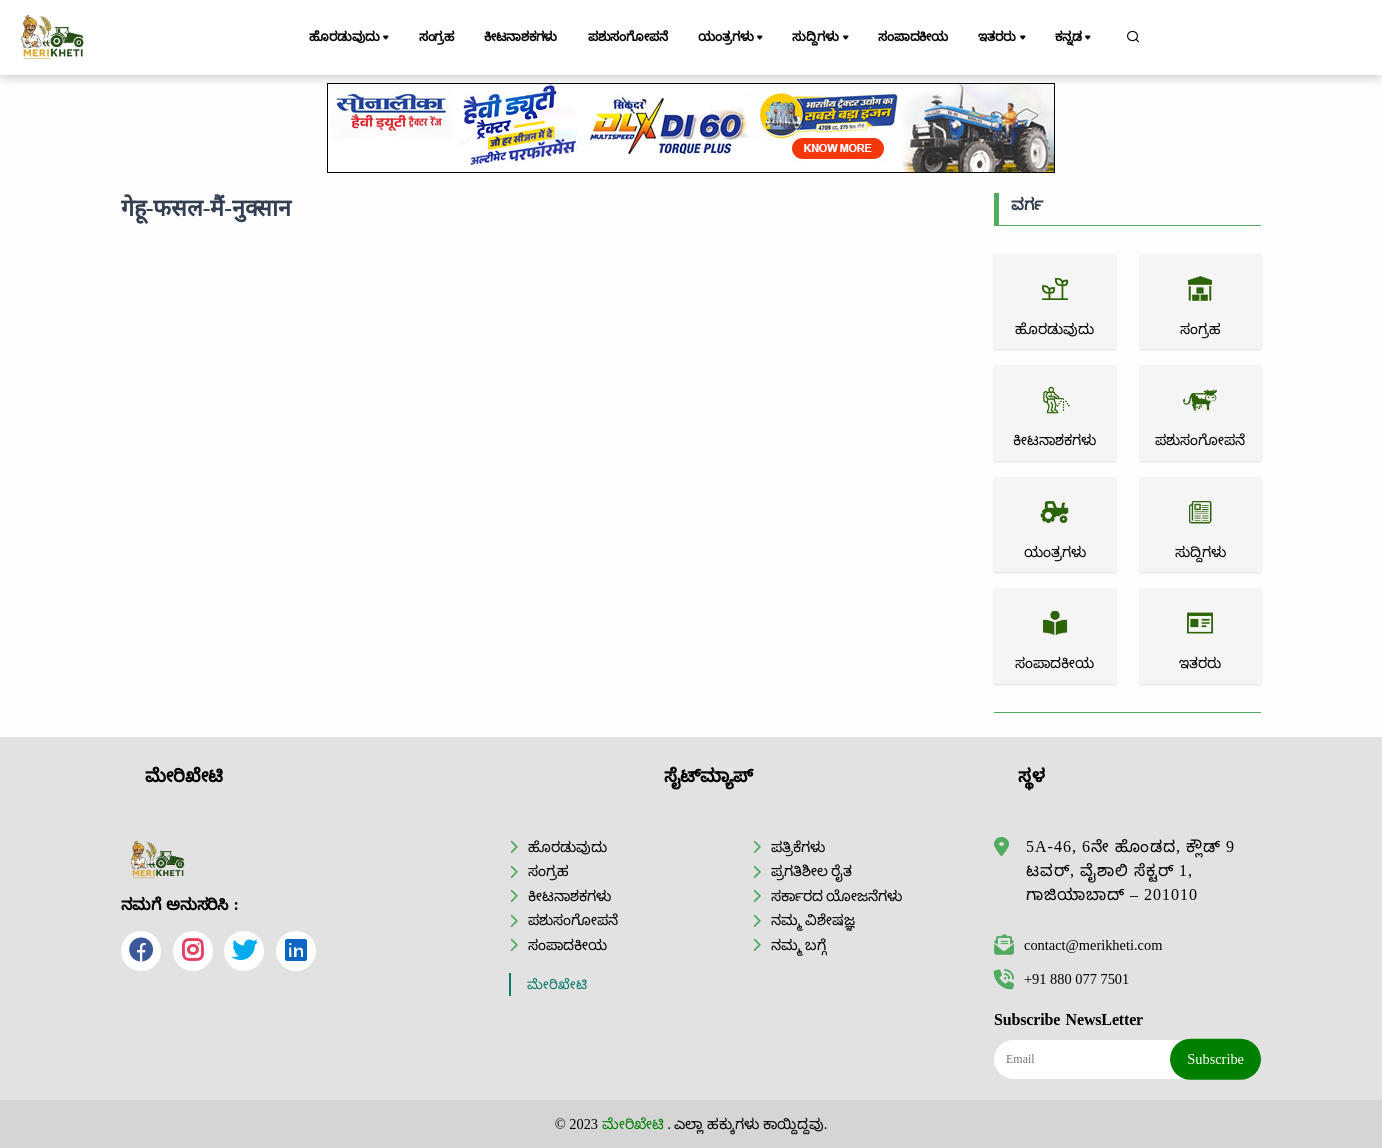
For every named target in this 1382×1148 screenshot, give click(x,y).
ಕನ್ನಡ (1074, 38)
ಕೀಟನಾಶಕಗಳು (520, 37)
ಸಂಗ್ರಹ (437, 37)
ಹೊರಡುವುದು (350, 38)
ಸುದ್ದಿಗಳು (821, 38)
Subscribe (1215, 1059)
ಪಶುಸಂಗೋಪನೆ (628, 37)
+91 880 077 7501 (1061, 979)
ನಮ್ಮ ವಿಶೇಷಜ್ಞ (813, 920)
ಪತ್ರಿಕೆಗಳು (798, 847)
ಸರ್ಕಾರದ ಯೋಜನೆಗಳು (837, 896)
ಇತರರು (1003, 38)
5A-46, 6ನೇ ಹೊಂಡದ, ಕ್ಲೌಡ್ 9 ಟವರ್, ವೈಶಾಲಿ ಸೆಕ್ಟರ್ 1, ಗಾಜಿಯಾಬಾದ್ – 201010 (1130, 870)
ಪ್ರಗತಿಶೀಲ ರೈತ (812, 871)
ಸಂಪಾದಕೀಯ (913, 37)
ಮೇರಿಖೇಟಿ (557, 984)
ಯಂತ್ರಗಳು (732, 38)
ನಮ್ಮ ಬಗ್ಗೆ (799, 945)
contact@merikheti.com (1078, 945)
